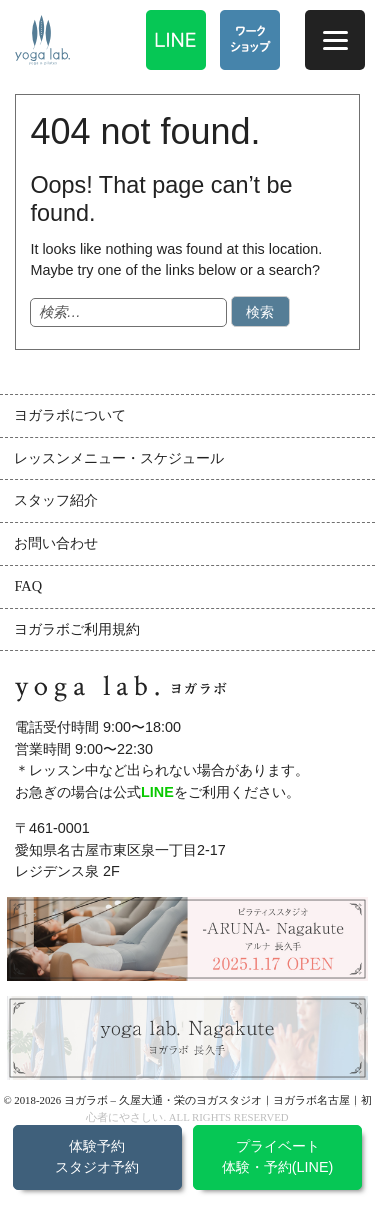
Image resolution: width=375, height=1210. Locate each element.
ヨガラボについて (70, 415)
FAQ (28, 586)
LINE (157, 792)
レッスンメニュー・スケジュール (119, 458)
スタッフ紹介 (56, 500)
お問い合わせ (56, 543)
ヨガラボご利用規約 (77, 629)
